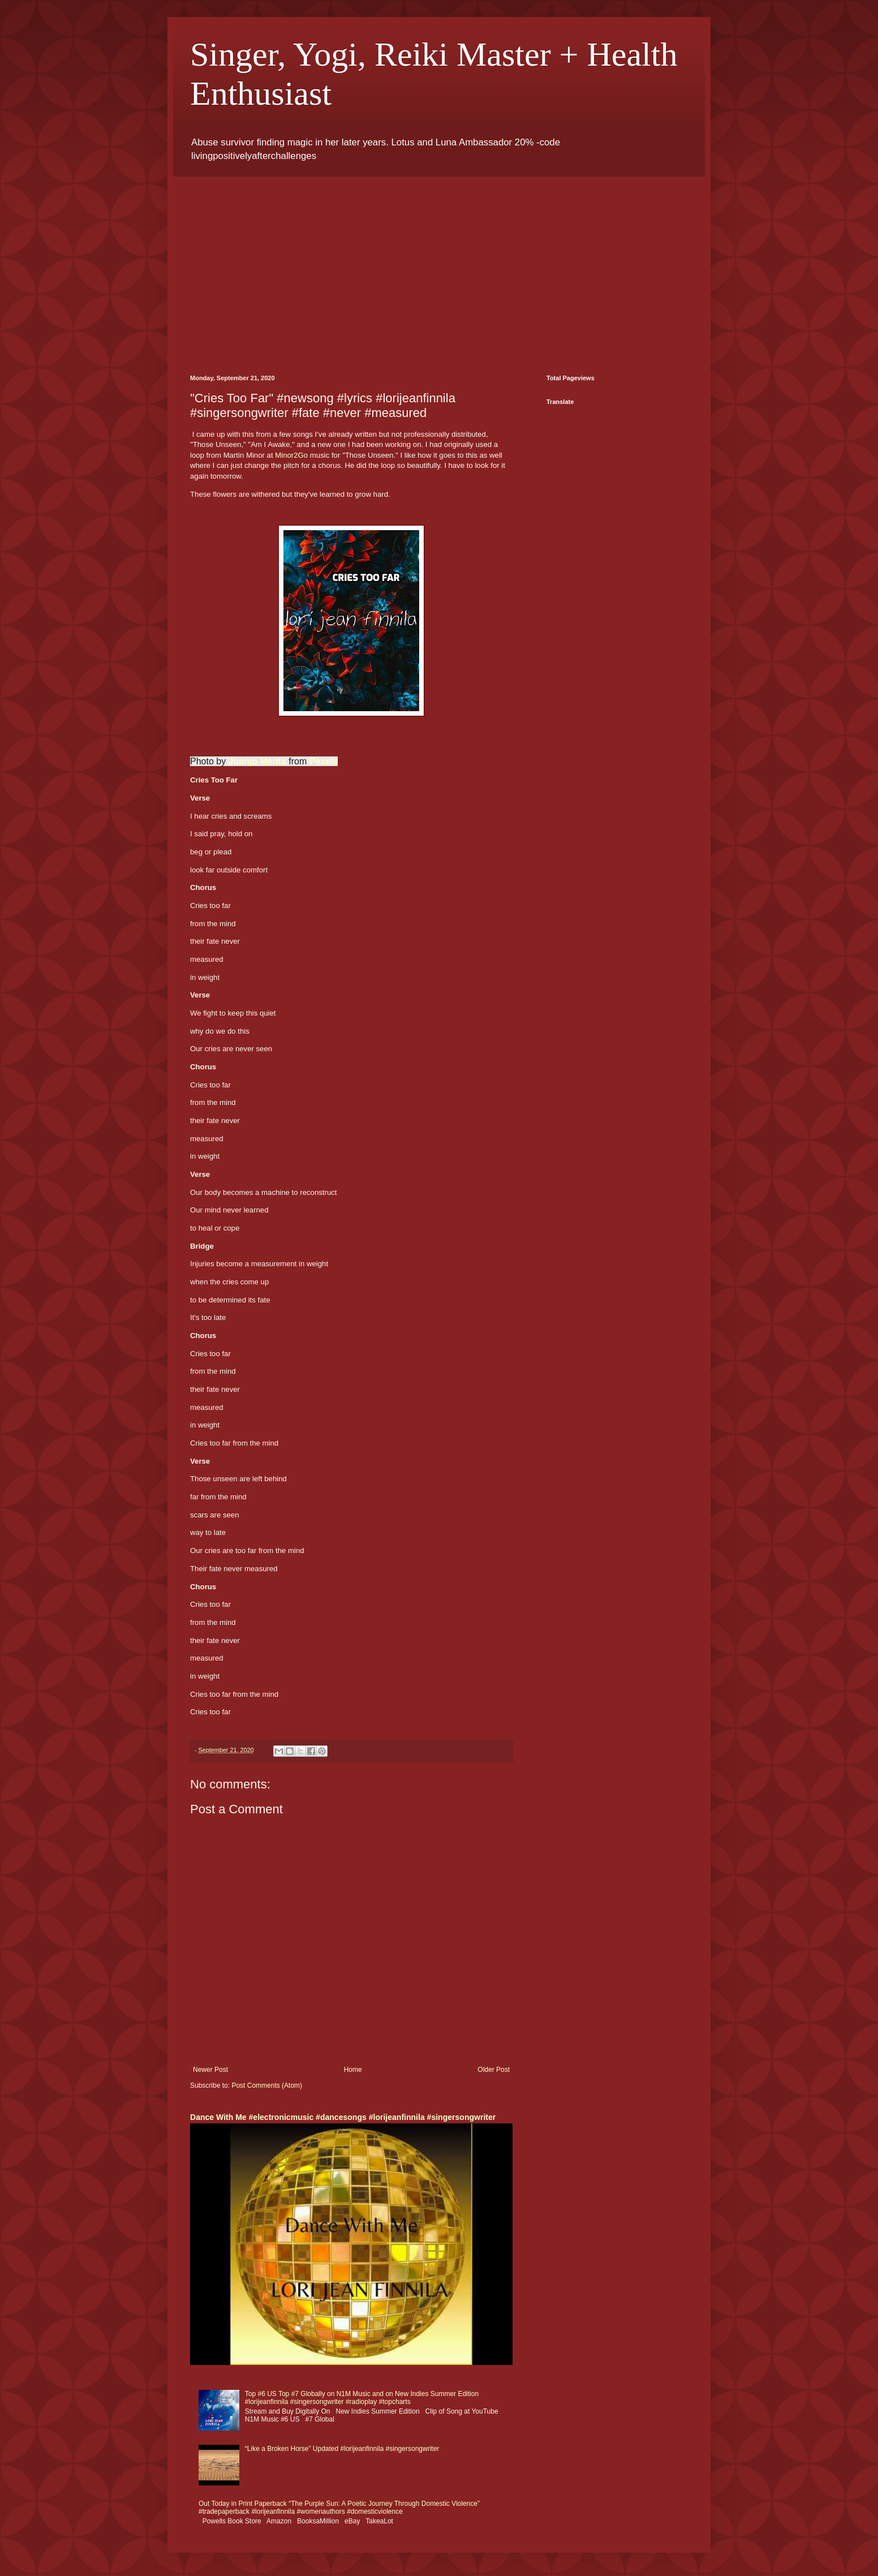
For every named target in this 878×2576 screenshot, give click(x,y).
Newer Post (210, 2070)
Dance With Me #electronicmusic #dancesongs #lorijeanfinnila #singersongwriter (343, 2117)
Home (353, 2070)
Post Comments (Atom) (266, 2085)
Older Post (493, 2070)
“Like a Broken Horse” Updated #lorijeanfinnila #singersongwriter (342, 2449)
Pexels (323, 761)
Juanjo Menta (257, 761)
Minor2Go (291, 455)
